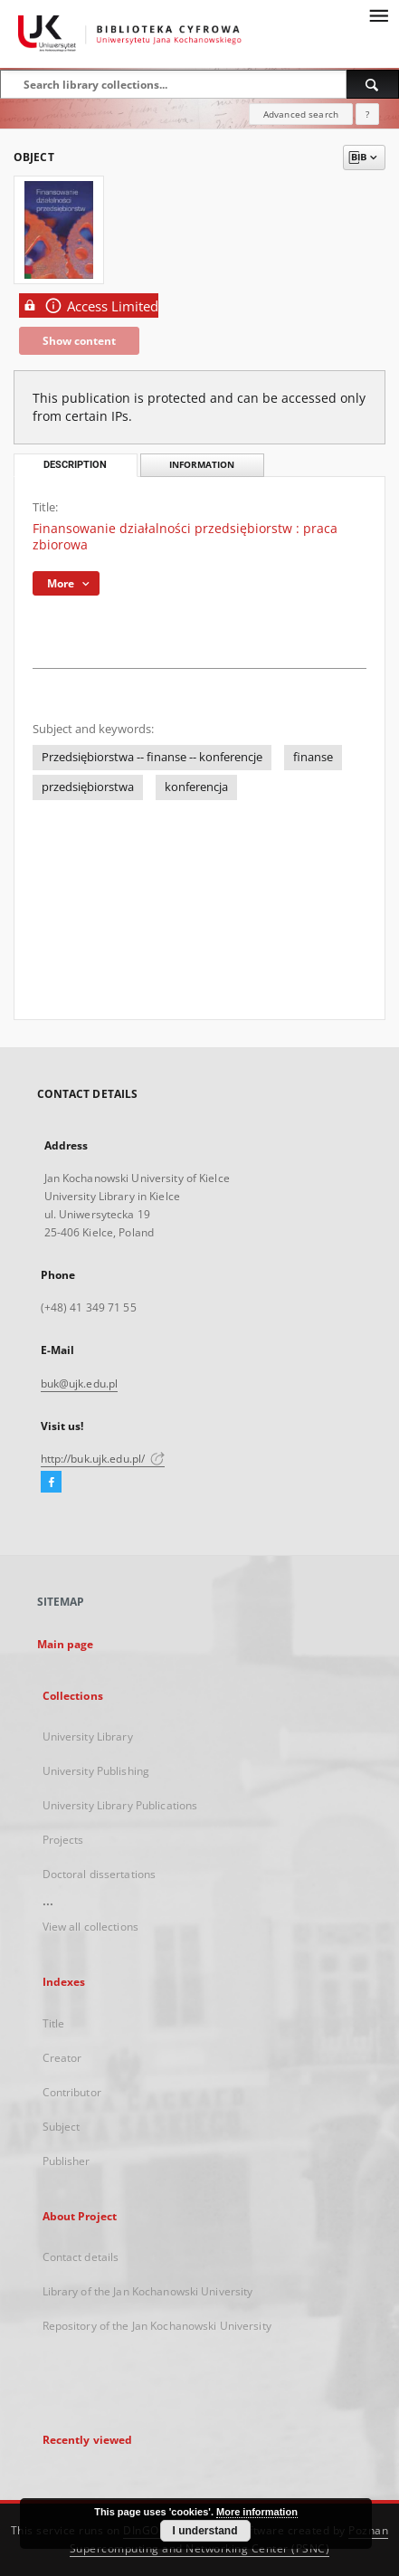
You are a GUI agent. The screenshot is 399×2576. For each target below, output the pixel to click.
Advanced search (300, 114)
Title (54, 2023)
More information (257, 2511)
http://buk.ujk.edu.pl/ (103, 1458)
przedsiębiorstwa (88, 787)
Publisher (66, 2161)
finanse (313, 757)
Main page (65, 1644)
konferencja (196, 787)
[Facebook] (51, 1482)
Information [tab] (201, 465)
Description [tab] (75, 465)
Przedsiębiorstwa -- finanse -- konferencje (152, 757)
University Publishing (96, 1771)
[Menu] (378, 14)
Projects (63, 1839)
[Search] (373, 84)
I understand (205, 2530)
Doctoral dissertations (100, 1874)
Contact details (81, 2257)
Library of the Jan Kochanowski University (148, 2291)
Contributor (72, 2092)
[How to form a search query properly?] (367, 114)
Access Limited (88, 305)
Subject (62, 2126)
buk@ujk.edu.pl (80, 1383)
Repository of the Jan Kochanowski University (157, 2325)
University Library (88, 1736)
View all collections (90, 1926)
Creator (62, 2058)
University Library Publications (120, 1805)
